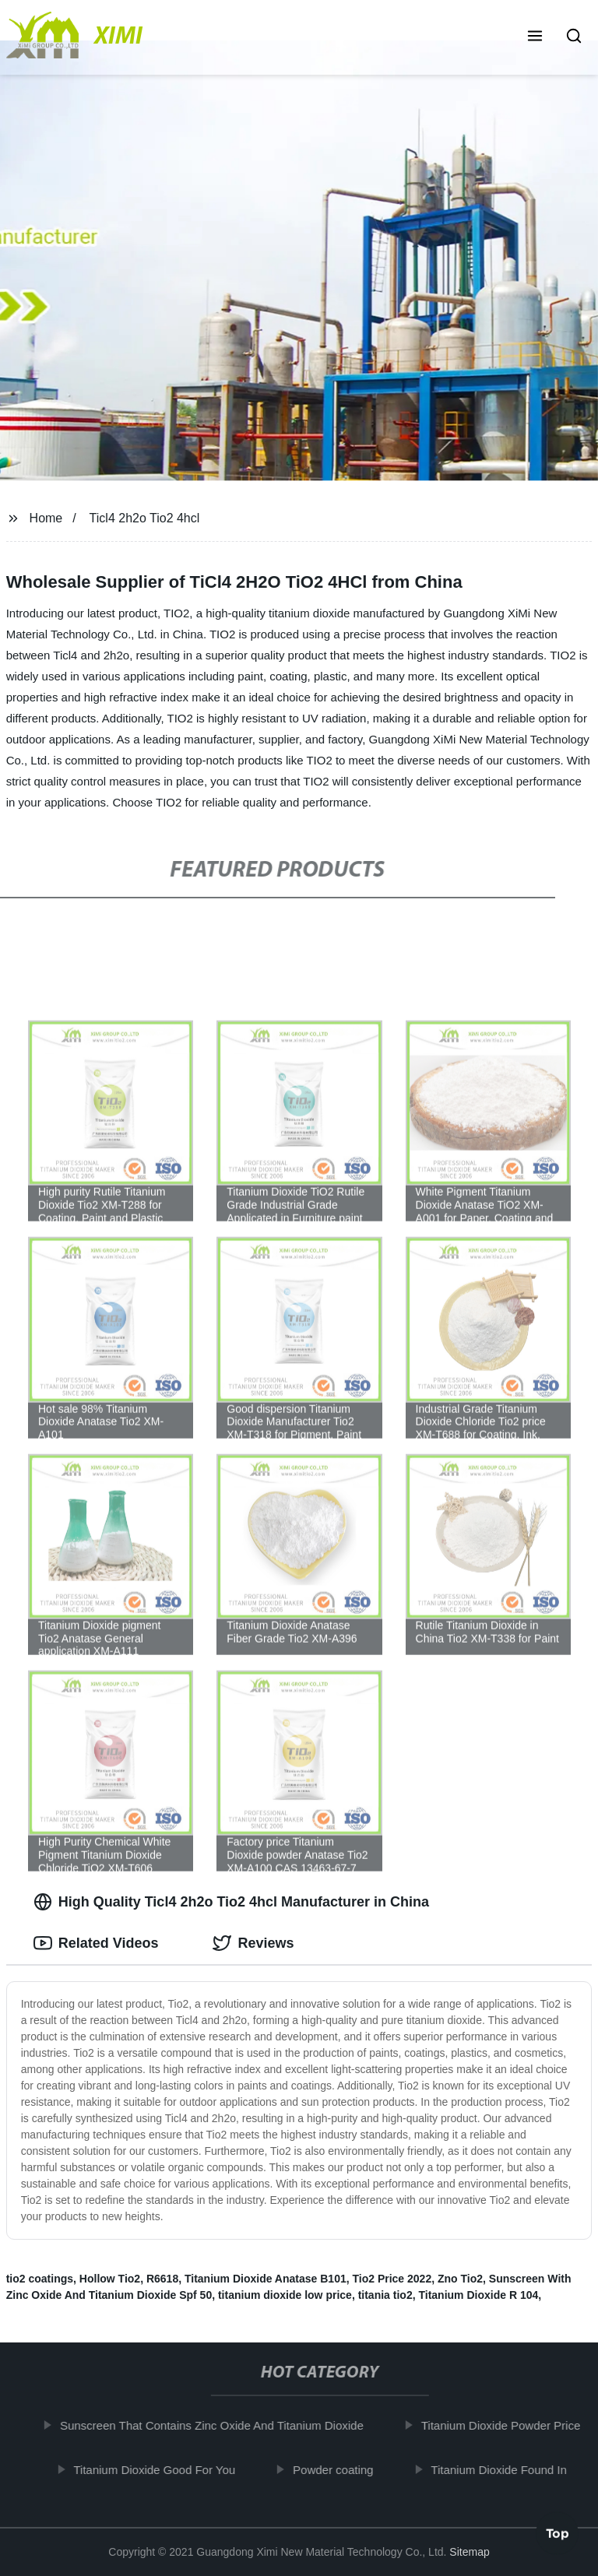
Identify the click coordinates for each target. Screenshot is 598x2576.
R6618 (162, 2278)
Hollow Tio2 (109, 2278)
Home (46, 518)
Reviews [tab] (253, 1943)
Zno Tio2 (460, 2278)
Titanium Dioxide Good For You (160, 2469)
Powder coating (338, 2469)
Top (557, 2535)
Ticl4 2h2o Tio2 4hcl (145, 518)
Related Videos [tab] (96, 1943)
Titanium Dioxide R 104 (478, 2295)
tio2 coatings (39, 2278)
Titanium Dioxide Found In (505, 2469)
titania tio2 (385, 2295)
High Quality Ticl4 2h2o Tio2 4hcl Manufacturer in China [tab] (231, 1901)
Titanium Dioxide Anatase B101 (265, 2278)
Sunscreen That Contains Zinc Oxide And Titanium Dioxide (217, 2425)
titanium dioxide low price (285, 2295)
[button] (535, 37)
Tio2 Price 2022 (391, 2278)
